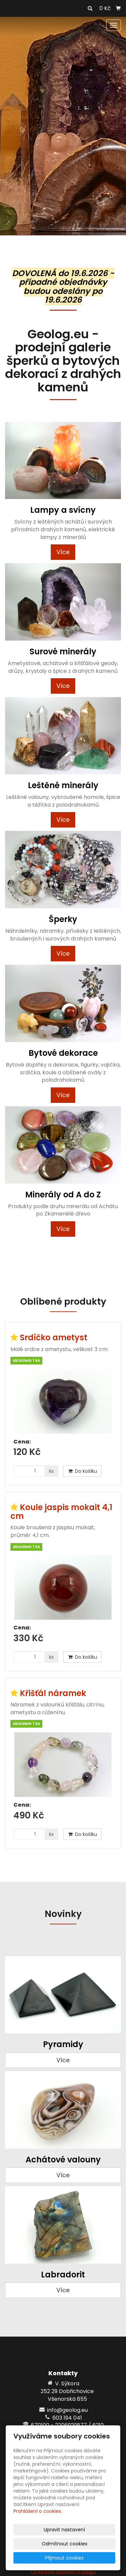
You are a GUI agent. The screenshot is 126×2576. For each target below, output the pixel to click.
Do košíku (82, 1471)
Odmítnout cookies (64, 2543)
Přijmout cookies (64, 2557)
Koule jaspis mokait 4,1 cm (61, 1512)
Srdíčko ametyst (53, 1337)
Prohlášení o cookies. (37, 2511)
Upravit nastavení (64, 2529)
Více (63, 552)
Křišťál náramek (53, 1693)
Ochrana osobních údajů (63, 2572)
